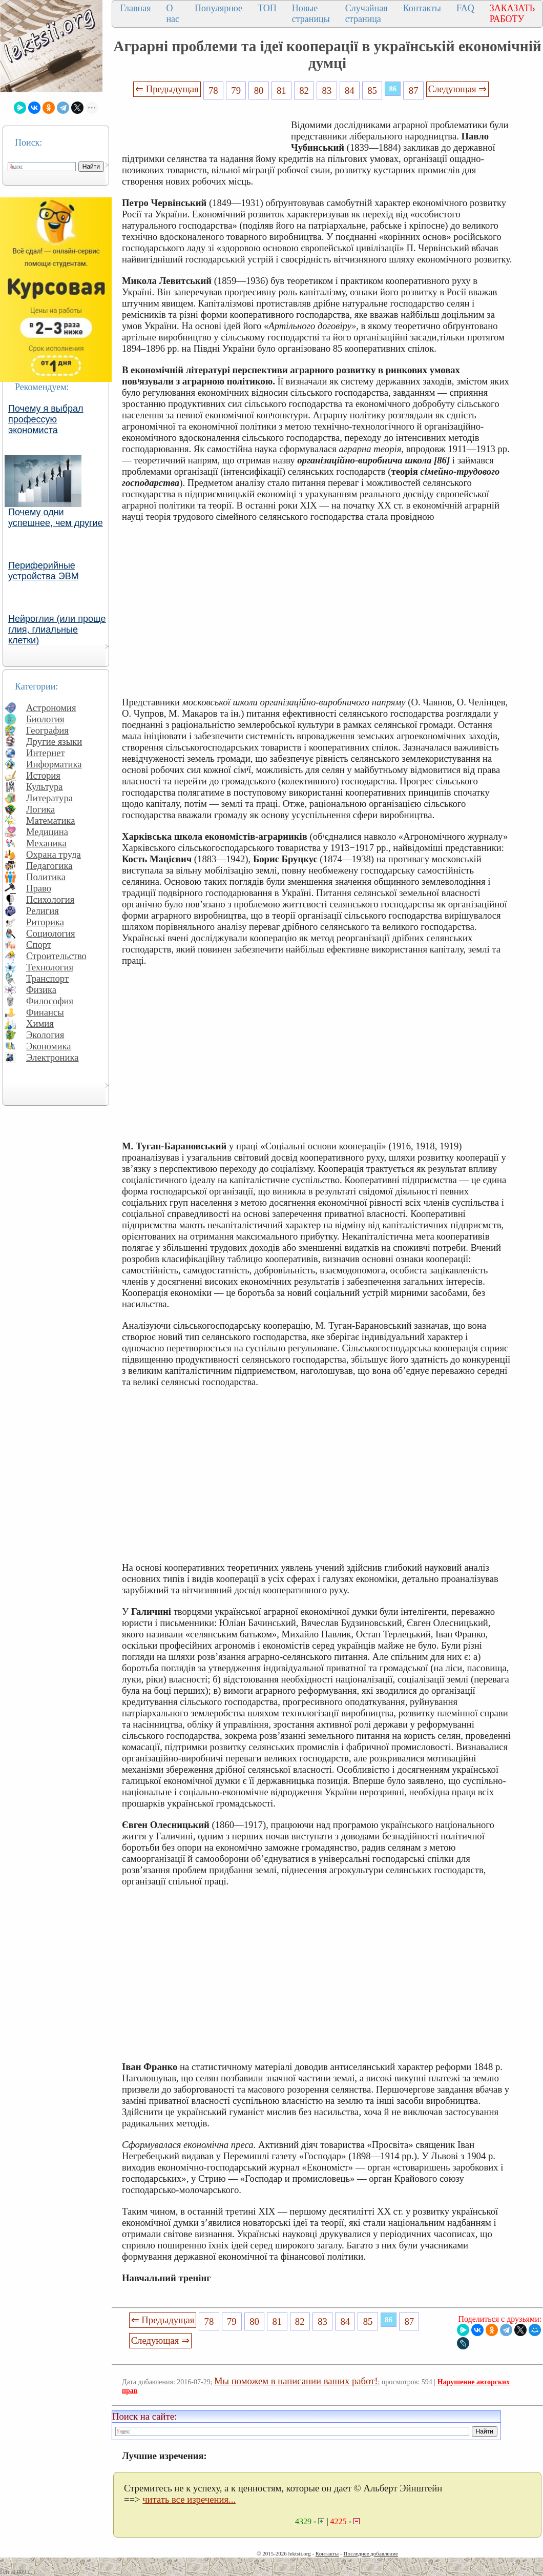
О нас (172, 13)
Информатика (54, 764)
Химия (40, 1023)
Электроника (52, 1057)
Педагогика (49, 865)
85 (372, 90)
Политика (46, 876)
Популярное (218, 8)
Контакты (422, 8)
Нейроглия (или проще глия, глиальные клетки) (57, 629)
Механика (46, 843)
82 (304, 90)
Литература (49, 798)
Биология (45, 719)
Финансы (45, 1012)
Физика (41, 989)
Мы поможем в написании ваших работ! (296, 2381)
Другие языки (54, 741)
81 (281, 90)
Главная (135, 8)
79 (236, 90)
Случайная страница (366, 13)
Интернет (45, 752)
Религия (42, 910)
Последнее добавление (370, 2553)
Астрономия (51, 707)
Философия (49, 1001)
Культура (44, 786)
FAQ (465, 8)
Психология (50, 899)
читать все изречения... (189, 2499)
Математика (50, 820)
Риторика (45, 922)
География (47, 730)
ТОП (267, 8)
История (43, 775)
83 (327, 90)
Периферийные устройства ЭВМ (43, 570)
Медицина (47, 831)
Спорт (38, 944)
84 (349, 90)
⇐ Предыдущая (167, 89)
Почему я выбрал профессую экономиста (45, 419)
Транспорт (47, 978)
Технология (49, 967)
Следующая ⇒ (457, 89)
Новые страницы (311, 13)
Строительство (56, 955)
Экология (45, 1034)
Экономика (48, 1046)
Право (38, 888)
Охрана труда (53, 854)
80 (259, 90)
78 (213, 90)
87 (414, 90)
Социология (50, 933)
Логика (40, 809)
